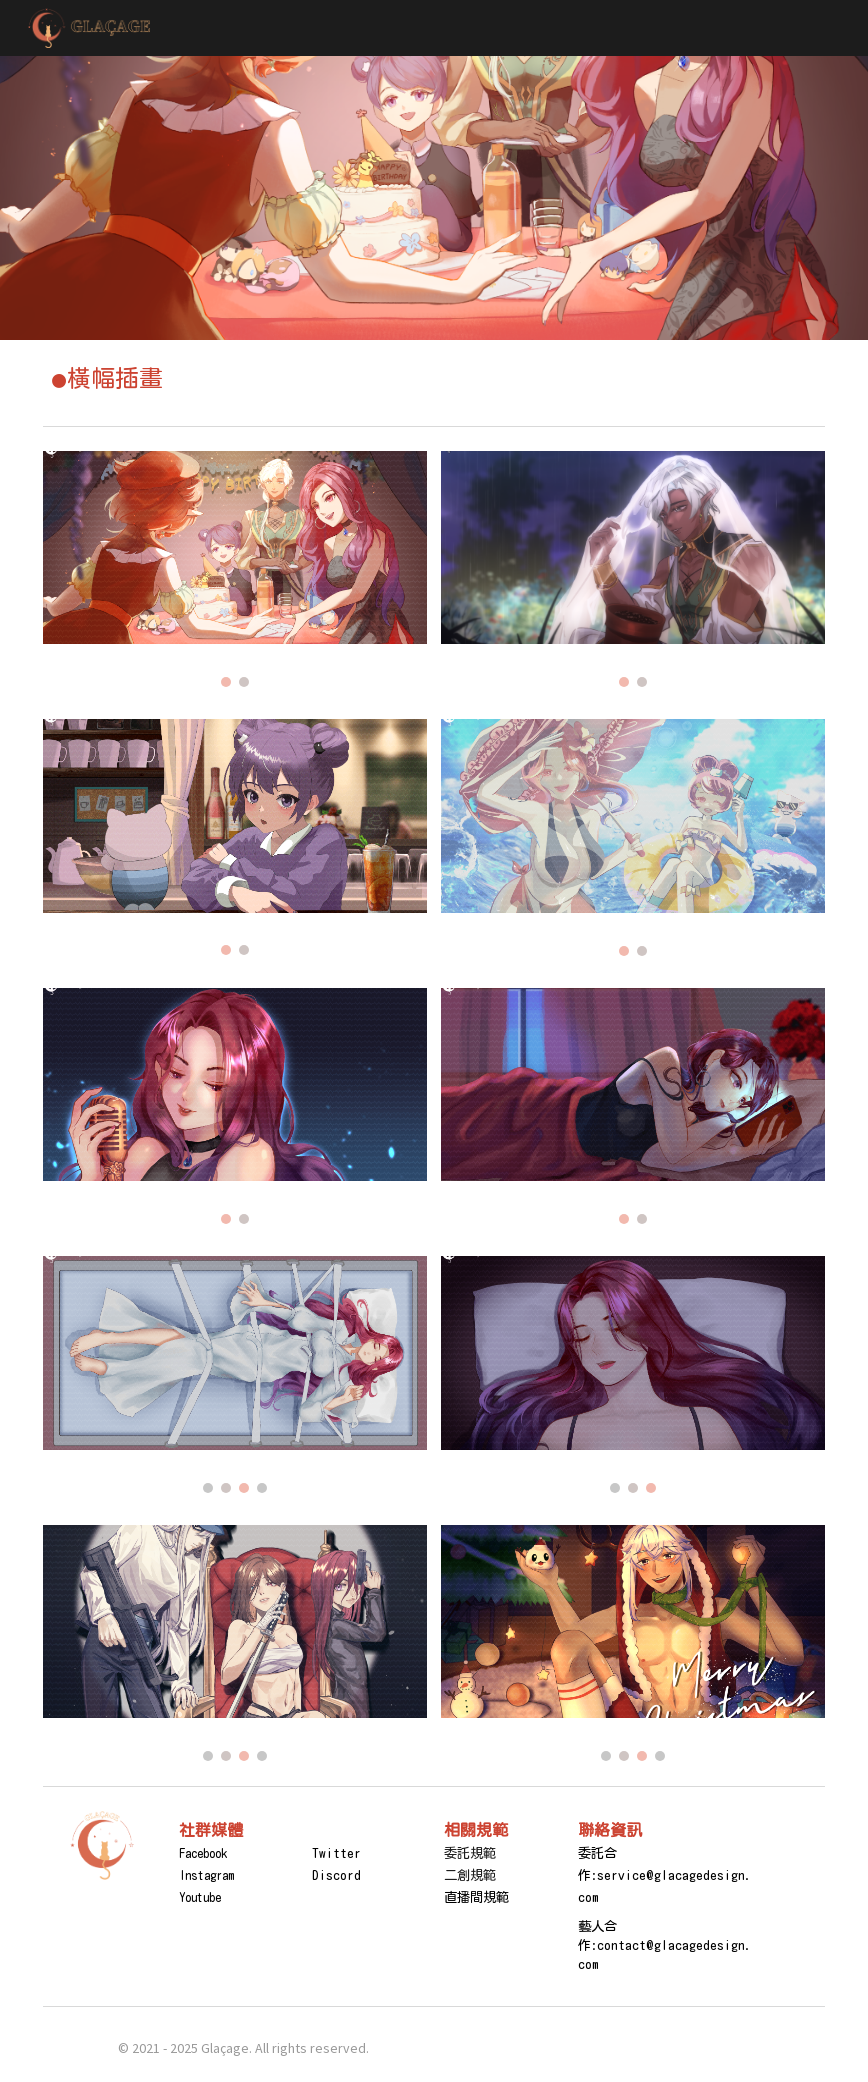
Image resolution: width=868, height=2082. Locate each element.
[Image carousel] (234, 569)
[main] (433, 378)
